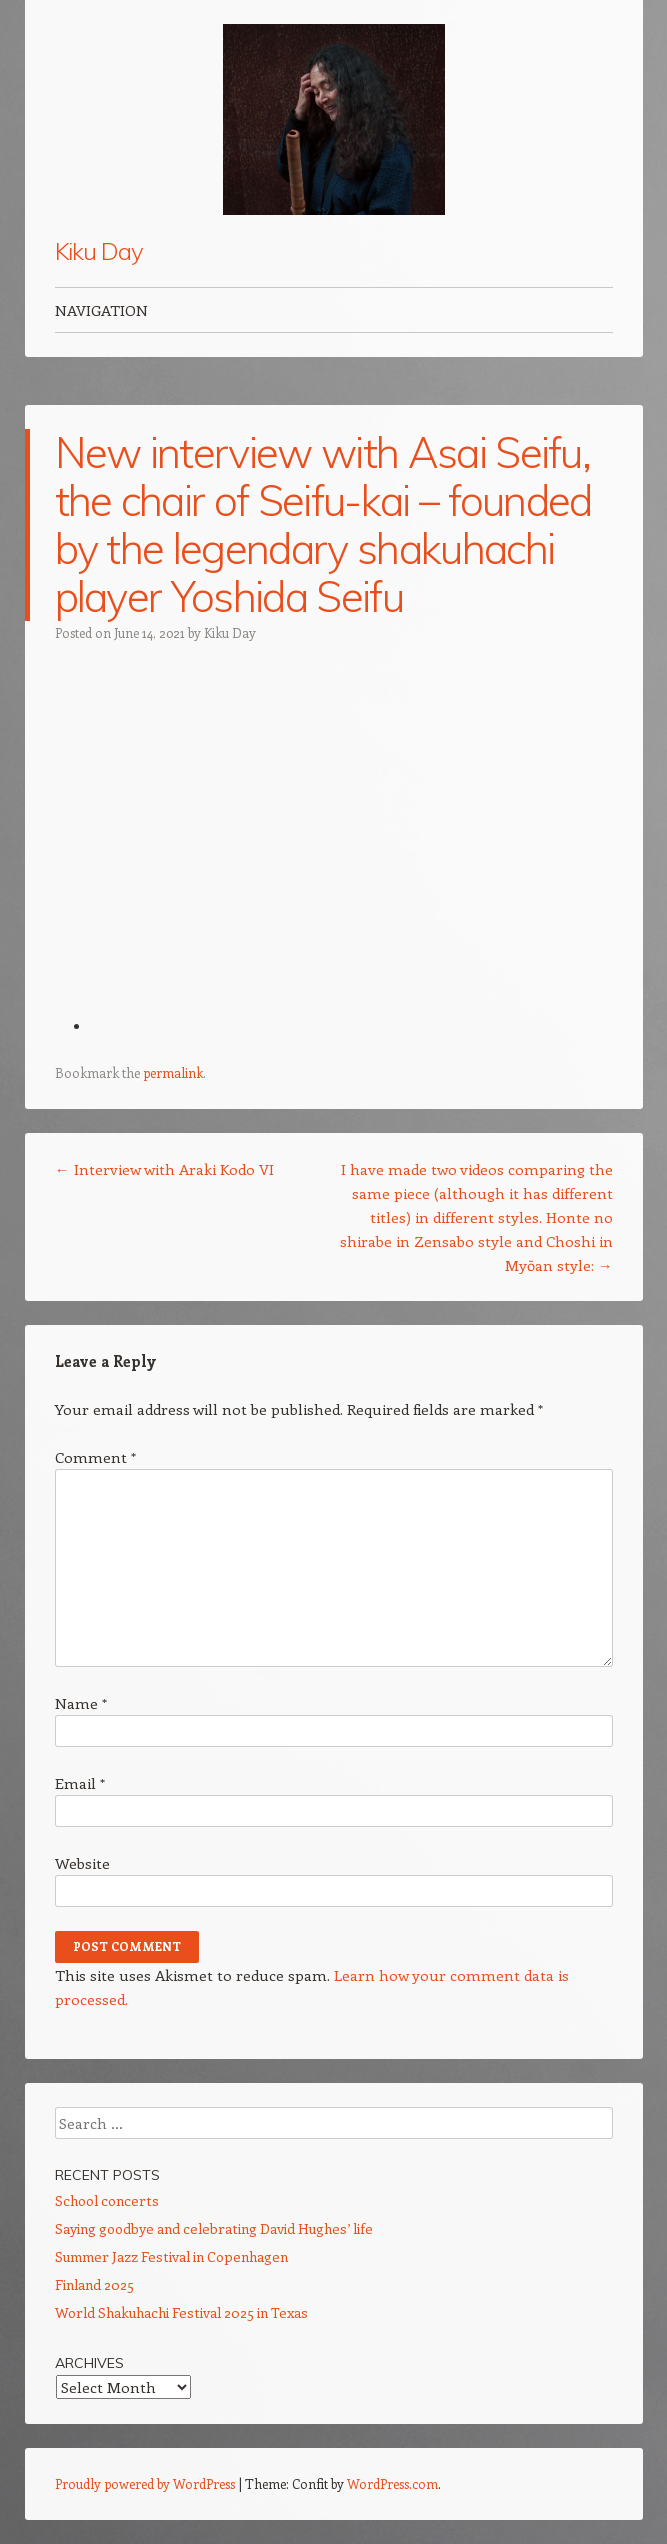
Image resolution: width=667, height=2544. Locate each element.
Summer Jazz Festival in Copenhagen (171, 2256)
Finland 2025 (94, 2284)
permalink (173, 1072)
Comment (95, 1457)
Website (82, 1863)
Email (80, 1783)
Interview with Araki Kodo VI (164, 1169)
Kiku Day (99, 251)
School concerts (107, 2200)
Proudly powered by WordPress (145, 2483)
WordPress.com (392, 2483)
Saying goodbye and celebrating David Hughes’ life (214, 2228)
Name (81, 1703)
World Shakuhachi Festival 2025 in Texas (181, 2312)
